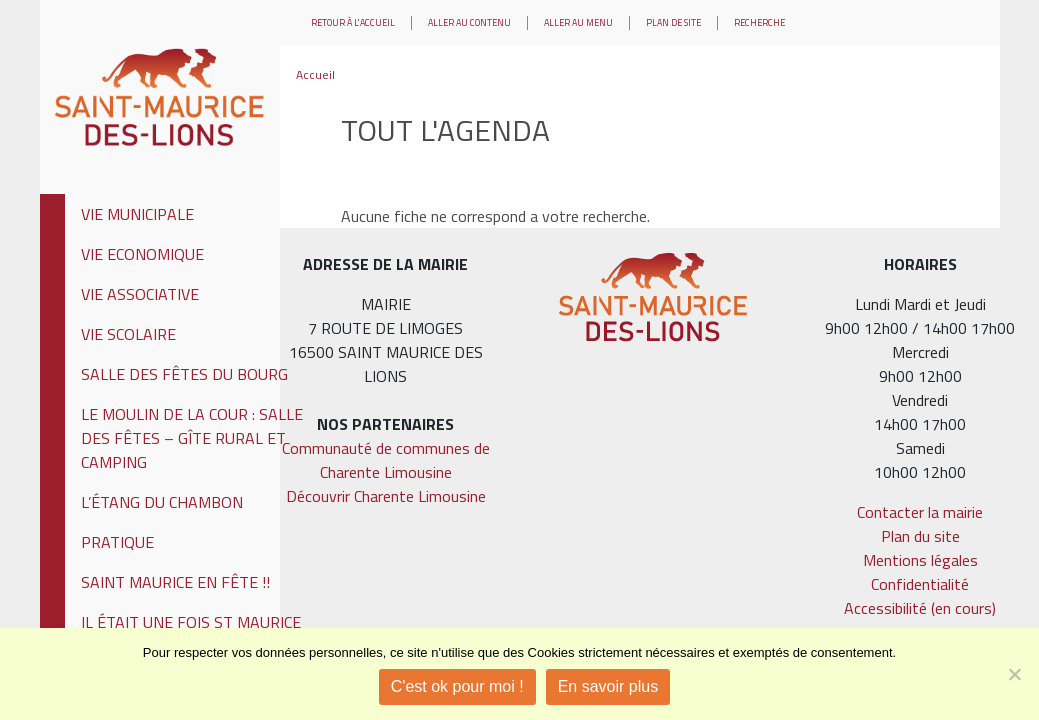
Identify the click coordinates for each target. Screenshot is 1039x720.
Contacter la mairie (920, 512)
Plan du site (920, 536)
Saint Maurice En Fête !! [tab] (175, 582)
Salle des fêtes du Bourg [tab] (184, 374)
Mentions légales (920, 560)
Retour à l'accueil (353, 22)
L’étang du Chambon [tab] (162, 502)
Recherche (759, 22)
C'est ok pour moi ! (457, 686)
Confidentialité (920, 584)
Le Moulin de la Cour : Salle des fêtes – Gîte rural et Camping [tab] (192, 438)
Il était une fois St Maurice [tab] (191, 622)
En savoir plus (608, 686)
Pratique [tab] (117, 542)
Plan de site (673, 22)
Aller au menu (578, 22)
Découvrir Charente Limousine (386, 496)
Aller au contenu (469, 22)
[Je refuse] (1014, 674)
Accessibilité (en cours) (920, 608)
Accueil (315, 74)
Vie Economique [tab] (142, 254)
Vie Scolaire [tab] (128, 334)
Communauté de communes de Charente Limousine (386, 460)
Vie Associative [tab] (140, 294)
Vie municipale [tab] (137, 214)
